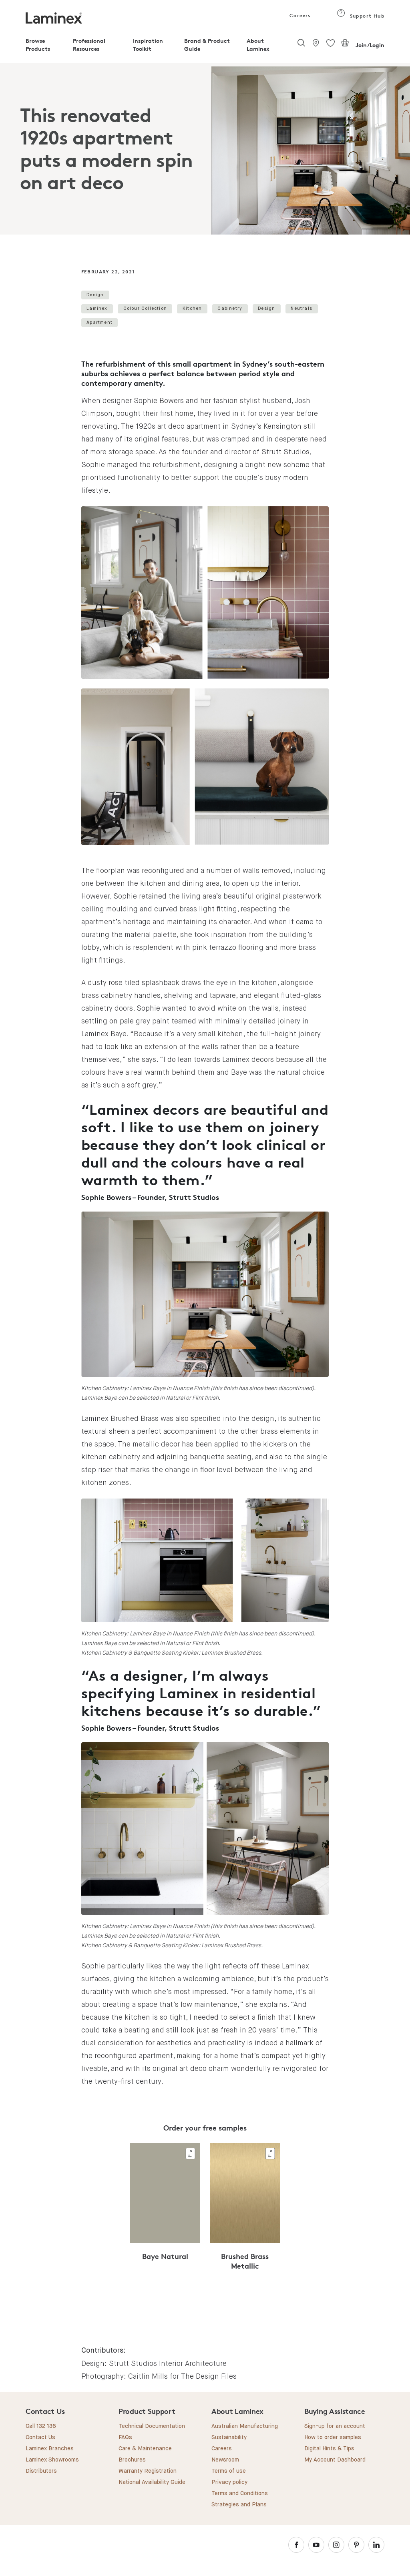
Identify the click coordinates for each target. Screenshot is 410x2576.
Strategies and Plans (239, 2505)
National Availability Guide (152, 2482)
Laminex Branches (50, 2449)
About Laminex (258, 44)
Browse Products (38, 44)
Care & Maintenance (145, 2449)
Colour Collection (145, 308)
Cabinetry (229, 308)
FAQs (125, 2437)
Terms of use (228, 2471)
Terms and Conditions (239, 2493)
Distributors (41, 2471)
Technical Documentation (152, 2426)
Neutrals (301, 308)
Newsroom (225, 2460)
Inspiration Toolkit (148, 44)
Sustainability (229, 2437)
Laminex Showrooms (52, 2460)
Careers (299, 15)
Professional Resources (89, 44)
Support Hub (360, 16)
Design (95, 295)
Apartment (99, 322)
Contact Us (40, 2437)
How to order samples (332, 2437)
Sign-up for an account (334, 2426)
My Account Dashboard (335, 2460)
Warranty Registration (148, 2471)
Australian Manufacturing (244, 2426)
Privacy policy (229, 2482)
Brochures (132, 2460)
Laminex (96, 308)
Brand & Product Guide (207, 44)
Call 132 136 (41, 2426)
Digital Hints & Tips (329, 2449)
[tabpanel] (205, 149)
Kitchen (192, 308)
